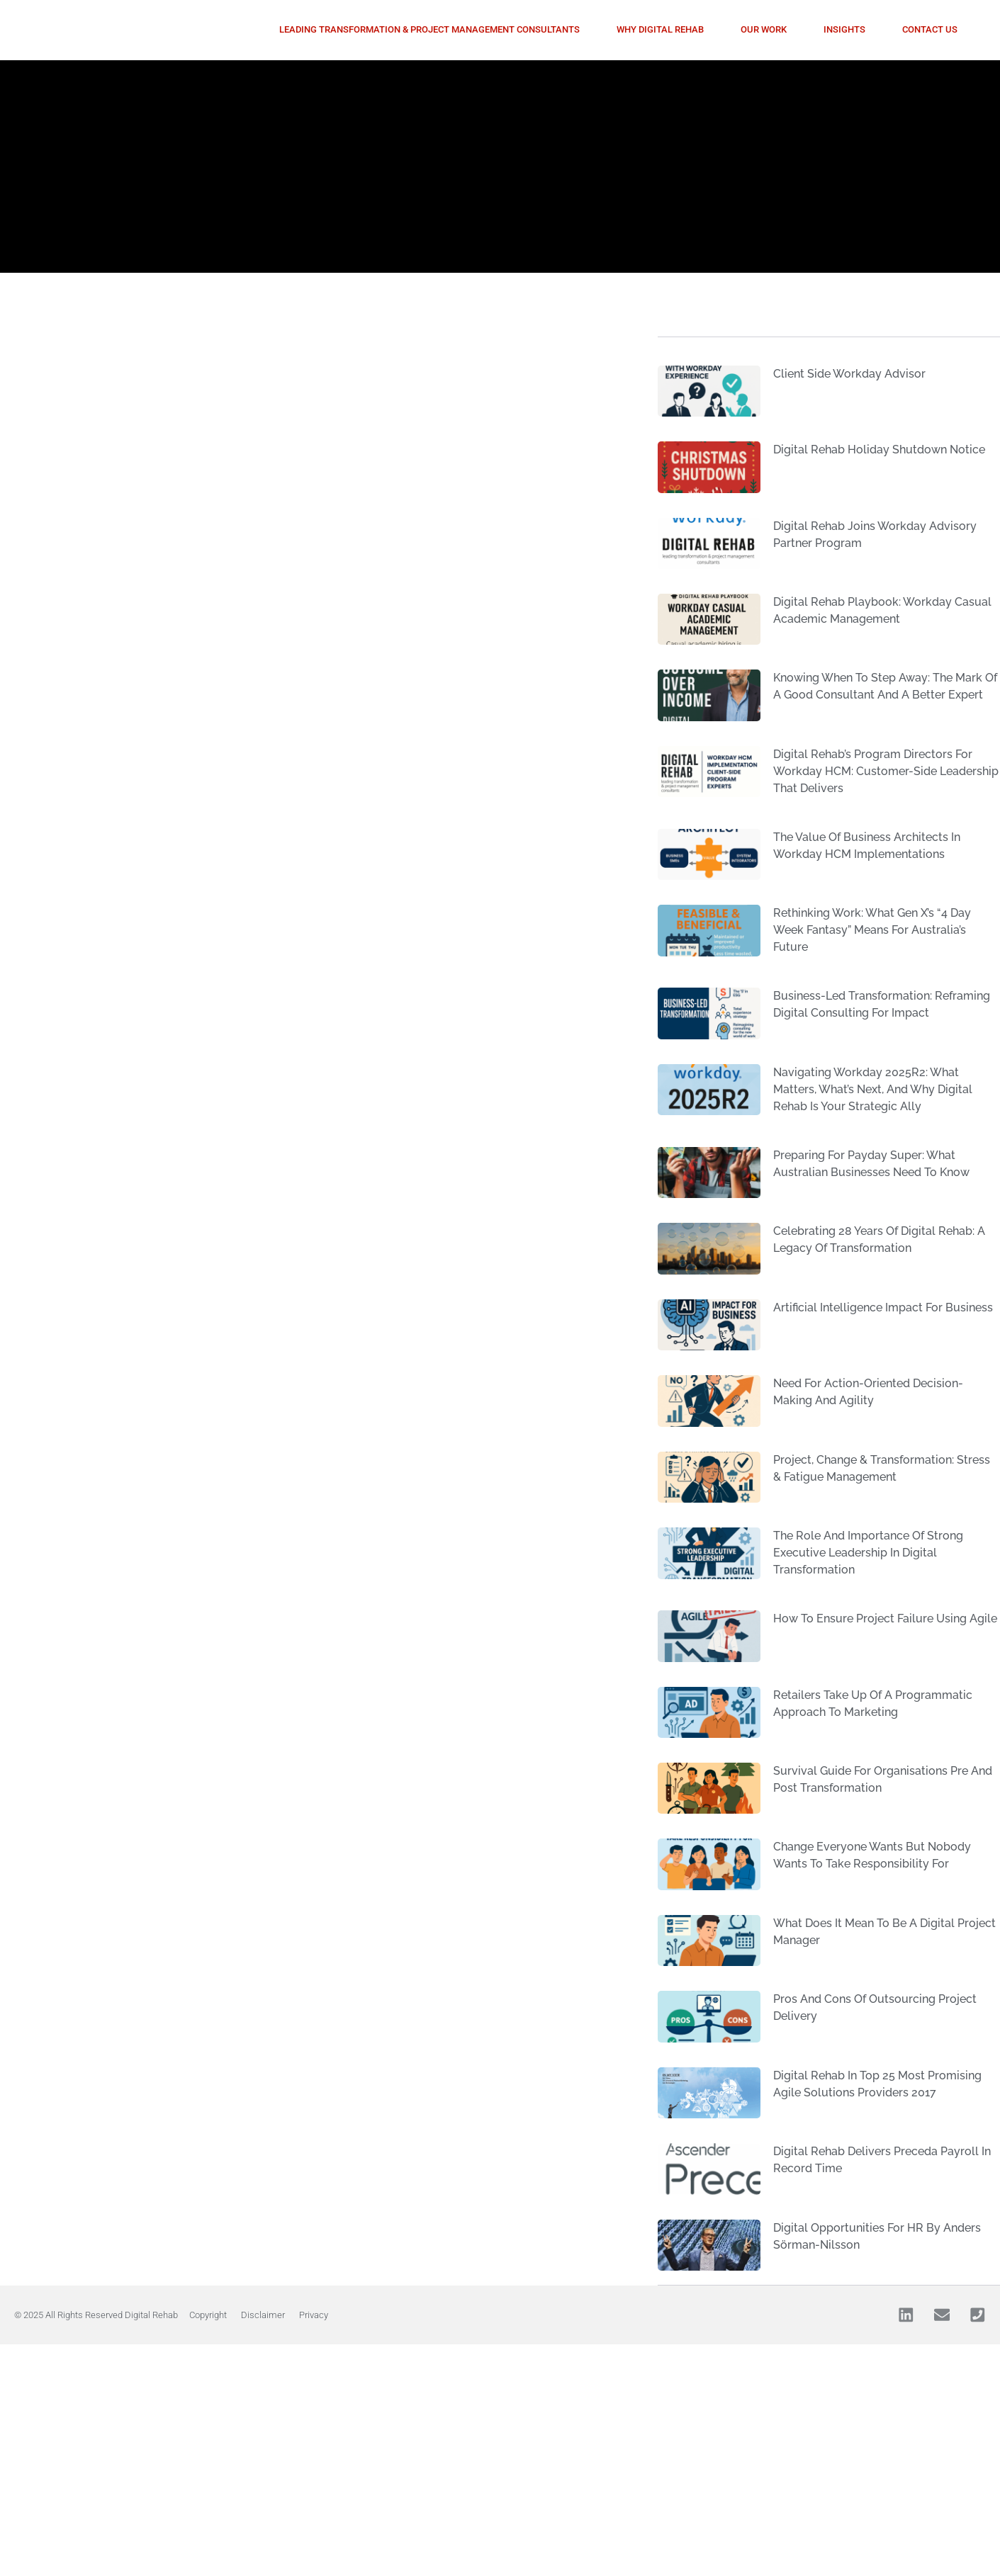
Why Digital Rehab (660, 29)
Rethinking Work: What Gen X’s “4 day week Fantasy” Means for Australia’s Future (872, 930)
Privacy (313, 2315)
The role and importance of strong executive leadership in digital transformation (868, 1552)
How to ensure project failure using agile (885, 1618)
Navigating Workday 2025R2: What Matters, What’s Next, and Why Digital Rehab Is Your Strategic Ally (872, 1089)
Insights (844, 29)
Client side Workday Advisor (849, 373)
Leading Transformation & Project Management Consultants (429, 29)
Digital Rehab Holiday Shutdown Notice (879, 449)
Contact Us (929, 29)
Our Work (764, 29)
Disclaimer (263, 2315)
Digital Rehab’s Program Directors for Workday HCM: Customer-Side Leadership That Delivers (886, 771)
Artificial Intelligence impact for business (883, 1307)
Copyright (208, 2315)
